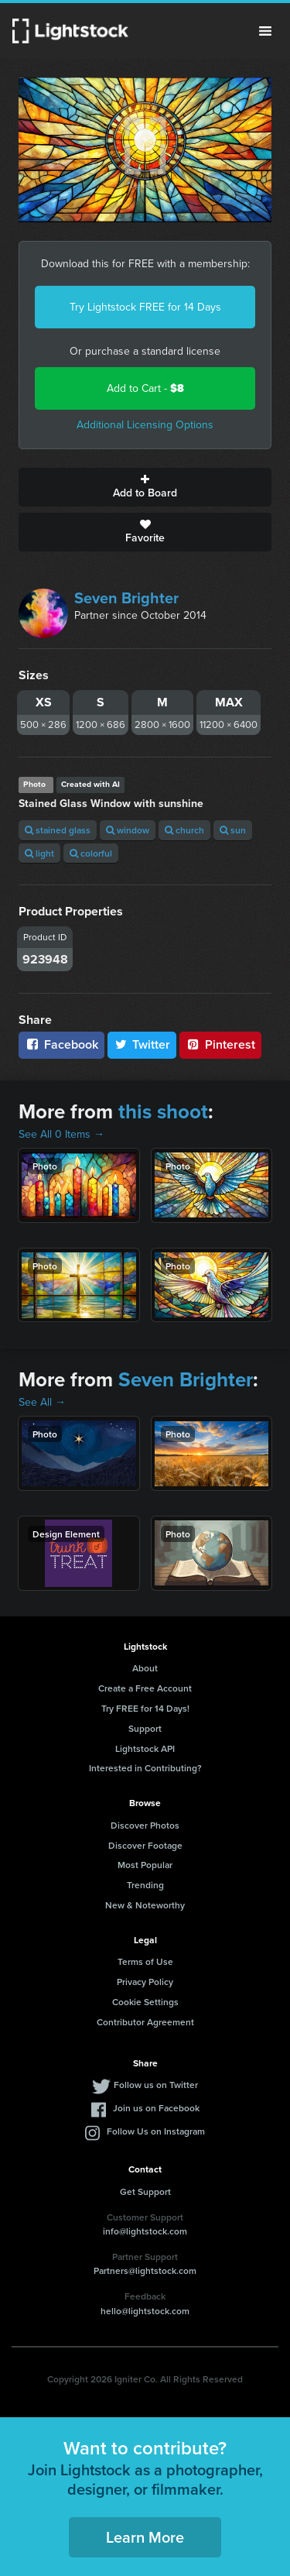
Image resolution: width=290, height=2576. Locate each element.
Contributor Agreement (145, 2021)
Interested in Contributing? (145, 1767)
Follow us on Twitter (156, 2084)
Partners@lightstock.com (145, 2270)
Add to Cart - (145, 388)
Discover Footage (145, 1845)
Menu (265, 31)
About (145, 1667)
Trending (145, 1884)
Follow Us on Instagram (156, 2131)
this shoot (163, 1111)
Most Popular (145, 1864)
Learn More (145, 2537)
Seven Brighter (126, 598)
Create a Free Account (145, 1688)
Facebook (61, 1044)
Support (145, 1728)
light (39, 853)
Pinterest (220, 1044)
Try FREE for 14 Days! (145, 1708)
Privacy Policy (145, 1981)
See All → (42, 1402)
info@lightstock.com (145, 2231)
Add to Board (145, 487)
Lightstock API (145, 1748)
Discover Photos (145, 1825)
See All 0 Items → (61, 1134)
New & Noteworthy (145, 1904)
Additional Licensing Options (145, 425)
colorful (91, 853)
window (127, 829)
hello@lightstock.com (145, 2310)
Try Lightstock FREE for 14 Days (145, 307)
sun (233, 829)
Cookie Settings (145, 2001)
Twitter (142, 1044)
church (184, 829)
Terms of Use (145, 1961)
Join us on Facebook (156, 2107)
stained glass (57, 829)
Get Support (145, 2191)
